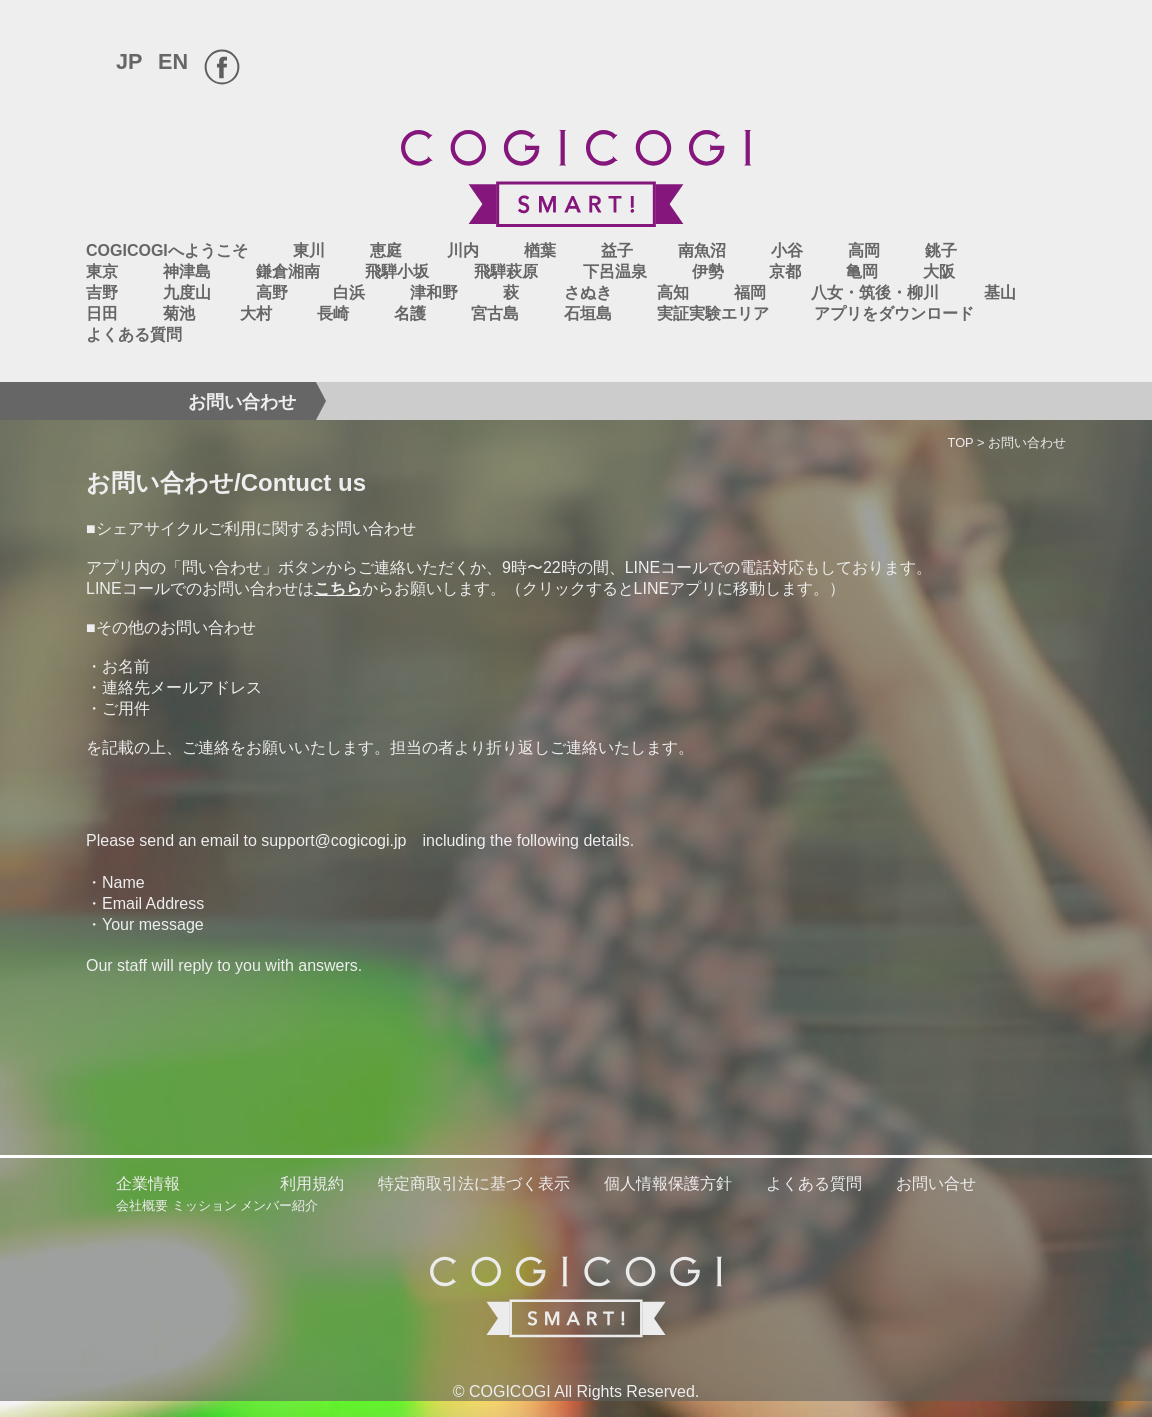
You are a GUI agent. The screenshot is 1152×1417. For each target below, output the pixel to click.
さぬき (588, 292)
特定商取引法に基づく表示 (474, 1183)
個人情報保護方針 (668, 1183)
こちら (338, 588)
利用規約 (312, 1183)
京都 (785, 271)
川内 (463, 250)
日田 (102, 313)
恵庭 (386, 250)
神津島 (187, 271)
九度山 (187, 292)
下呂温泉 (615, 271)
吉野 (102, 292)
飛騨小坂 (397, 271)
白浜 (349, 292)
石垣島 (588, 313)
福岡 (750, 292)
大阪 (939, 271)
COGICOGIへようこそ (167, 250)
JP (129, 61)
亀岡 (862, 271)
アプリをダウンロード (894, 313)
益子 (617, 250)
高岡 (864, 250)
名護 (410, 313)
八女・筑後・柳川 (875, 292)
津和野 (434, 292)
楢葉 (540, 250)
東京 (102, 271)
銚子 (941, 250)
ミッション (204, 1205)
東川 (309, 250)
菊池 (179, 313)
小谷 (787, 250)
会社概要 (142, 1205)
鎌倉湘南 (288, 271)
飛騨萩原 (506, 271)
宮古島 (495, 313)
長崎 (333, 313)
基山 (1000, 292)
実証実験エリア (713, 313)
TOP (961, 442)
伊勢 (708, 271)
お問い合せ (936, 1183)
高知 (673, 292)
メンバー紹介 (279, 1205)
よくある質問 (134, 334)
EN (173, 61)
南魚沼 (702, 250)
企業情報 (148, 1183)
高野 (272, 292)
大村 (256, 313)
